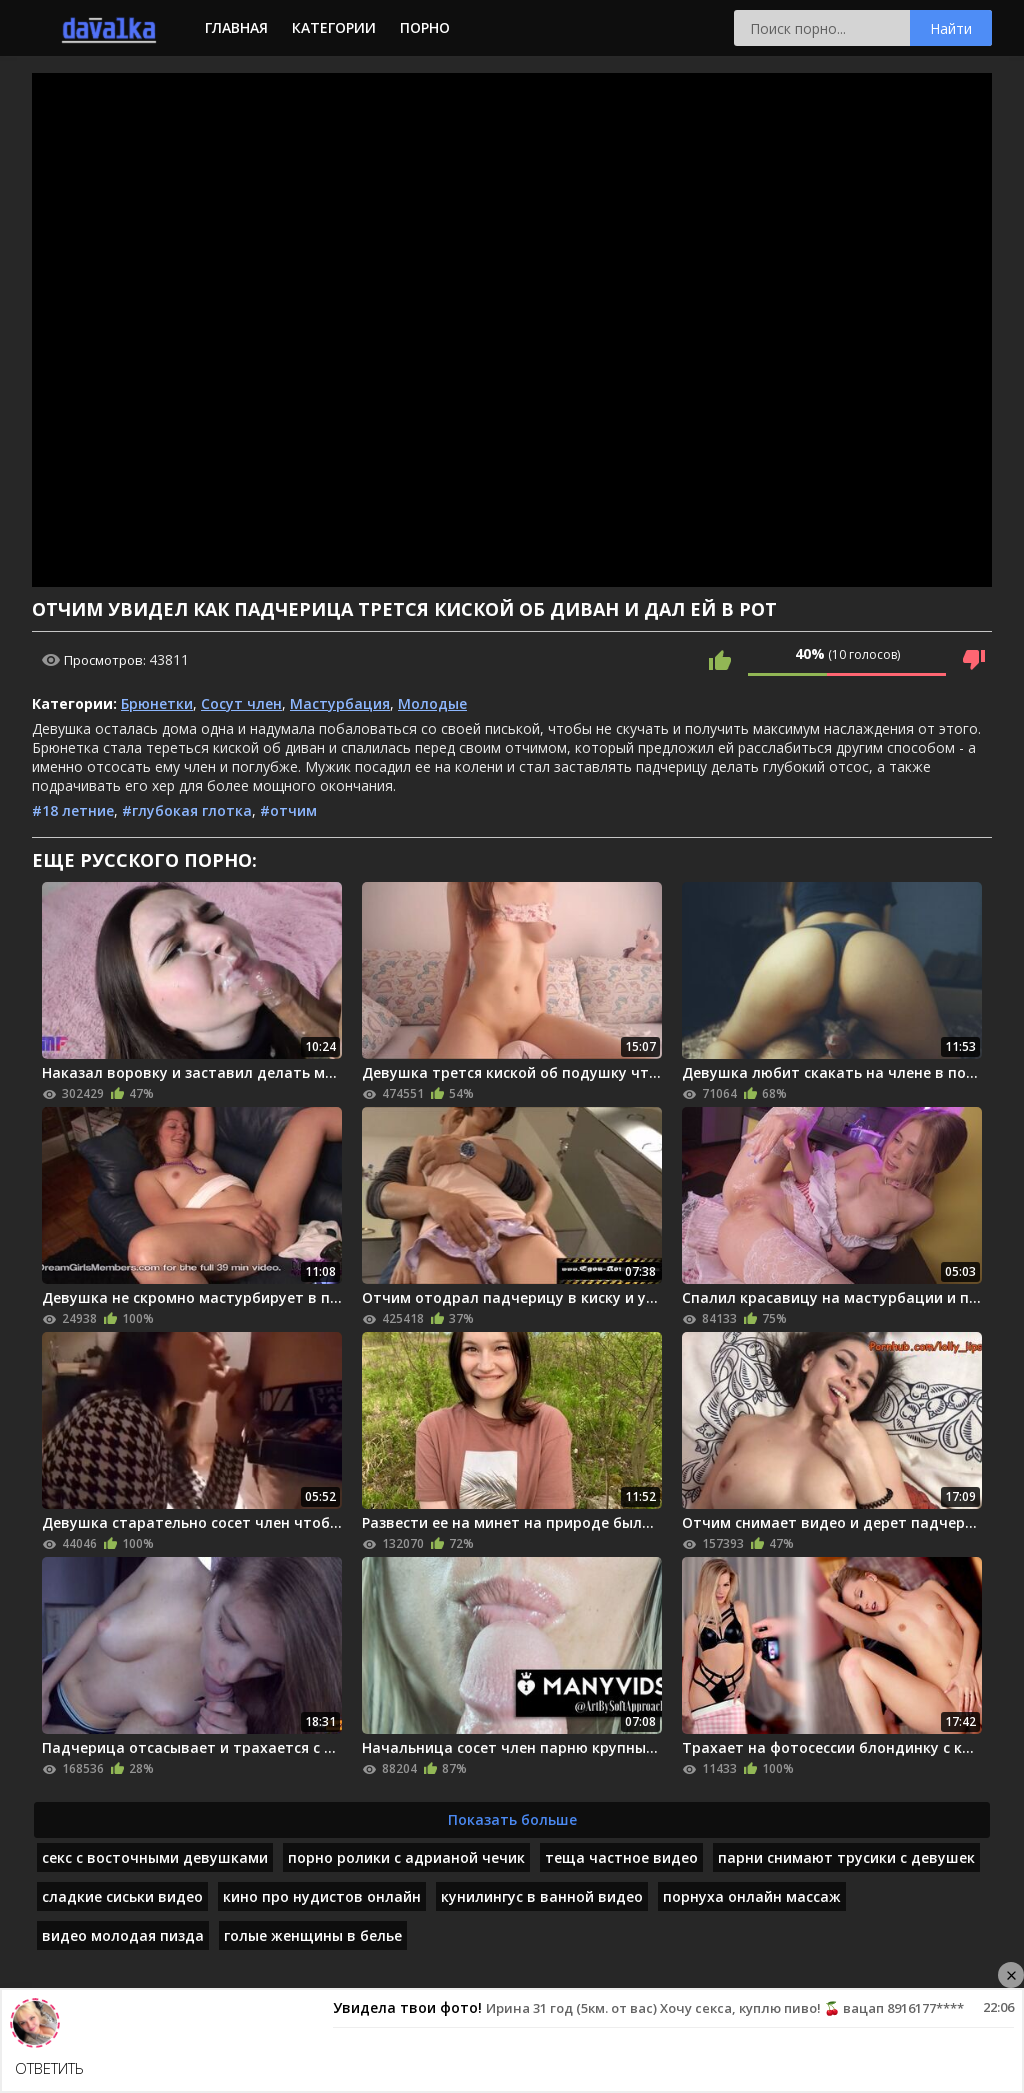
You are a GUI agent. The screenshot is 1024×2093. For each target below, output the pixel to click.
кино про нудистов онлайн (322, 1896)
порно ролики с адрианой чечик (406, 1857)
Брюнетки (157, 703)
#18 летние (73, 810)
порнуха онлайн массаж (752, 1896)
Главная (236, 27)
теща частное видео (621, 1857)
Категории (334, 27)
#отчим (288, 810)
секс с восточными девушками (155, 1857)
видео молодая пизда (123, 1935)
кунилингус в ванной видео (542, 1896)
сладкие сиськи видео (122, 1896)
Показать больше (512, 1819)
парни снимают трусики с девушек (846, 1857)
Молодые (432, 703)
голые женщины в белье (313, 1935)
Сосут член (241, 703)
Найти (951, 28)
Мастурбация (340, 703)
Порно (425, 27)
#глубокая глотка (187, 810)
